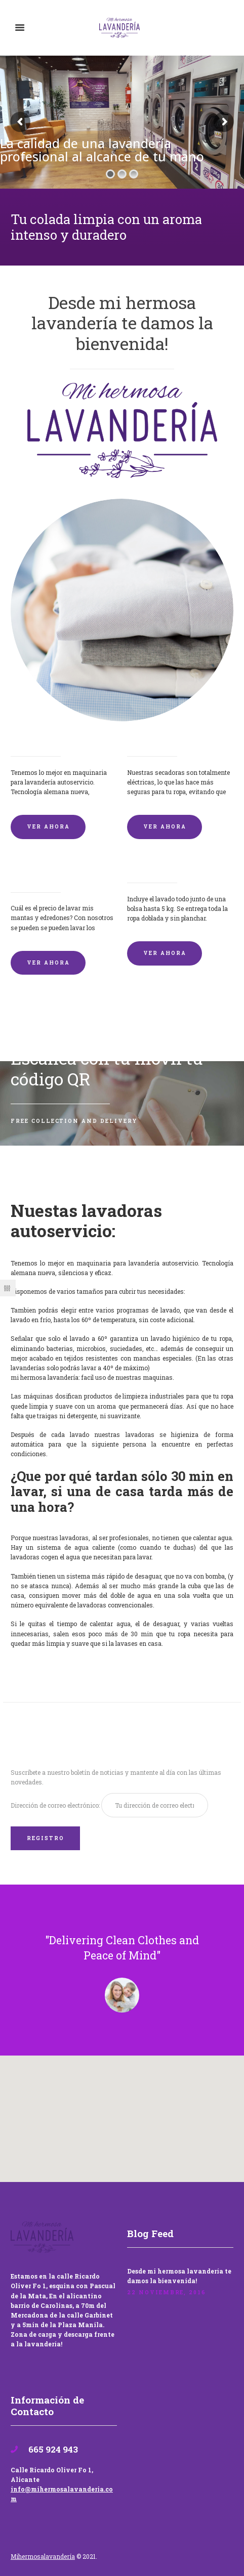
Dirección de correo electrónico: (56, 1805)
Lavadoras (32, 739)
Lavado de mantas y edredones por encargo (57, 871)
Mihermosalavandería (43, 2556)
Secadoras (147, 739)
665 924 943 (52, 2449)
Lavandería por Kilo (168, 866)
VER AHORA (48, 826)
